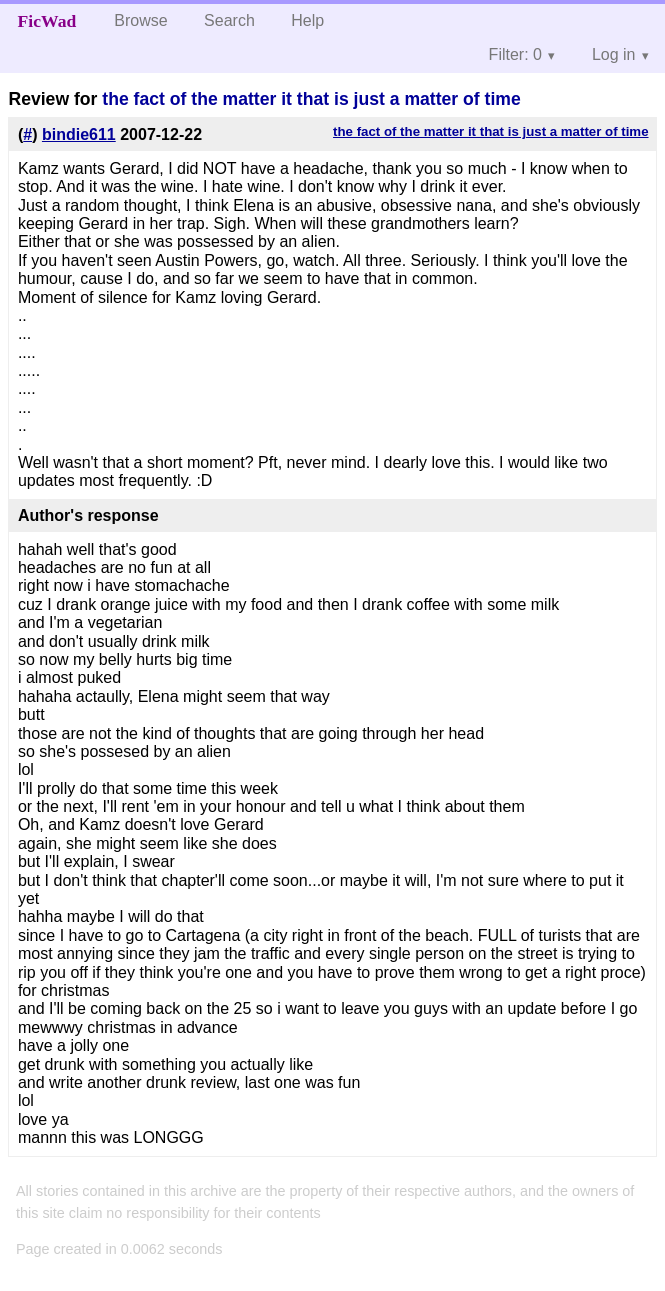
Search (229, 20)
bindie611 (79, 134)
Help (307, 20)
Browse (140, 20)
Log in (614, 54)
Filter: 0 (515, 54)
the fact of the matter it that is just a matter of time (311, 99)
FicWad (47, 21)
